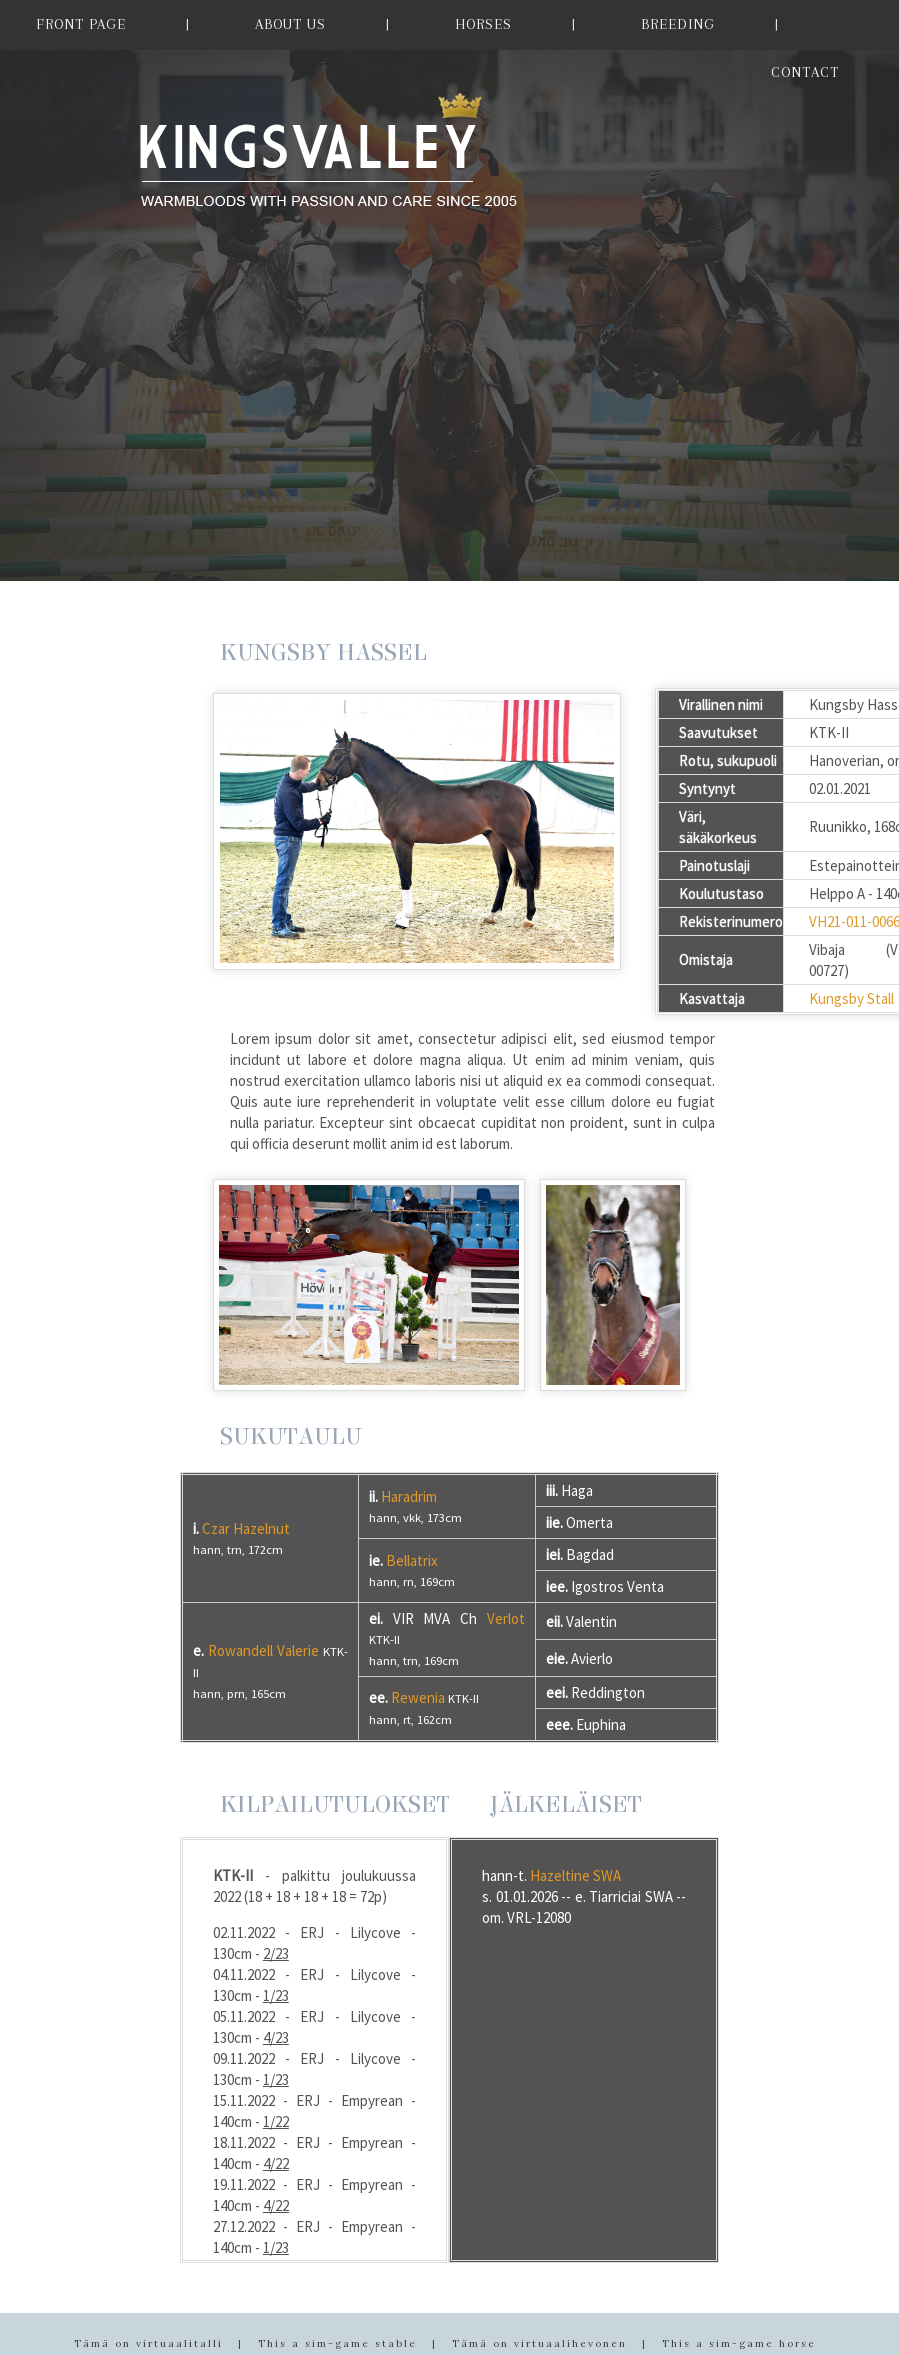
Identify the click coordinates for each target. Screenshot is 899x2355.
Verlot (506, 1618)
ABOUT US (290, 24)
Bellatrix (412, 1560)
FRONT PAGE (81, 24)
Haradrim (409, 1496)
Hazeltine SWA (575, 1875)
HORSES (483, 24)
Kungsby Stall (851, 998)
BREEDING (678, 24)
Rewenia (418, 1697)
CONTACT (805, 72)
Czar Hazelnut (246, 1528)
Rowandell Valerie (263, 1650)
